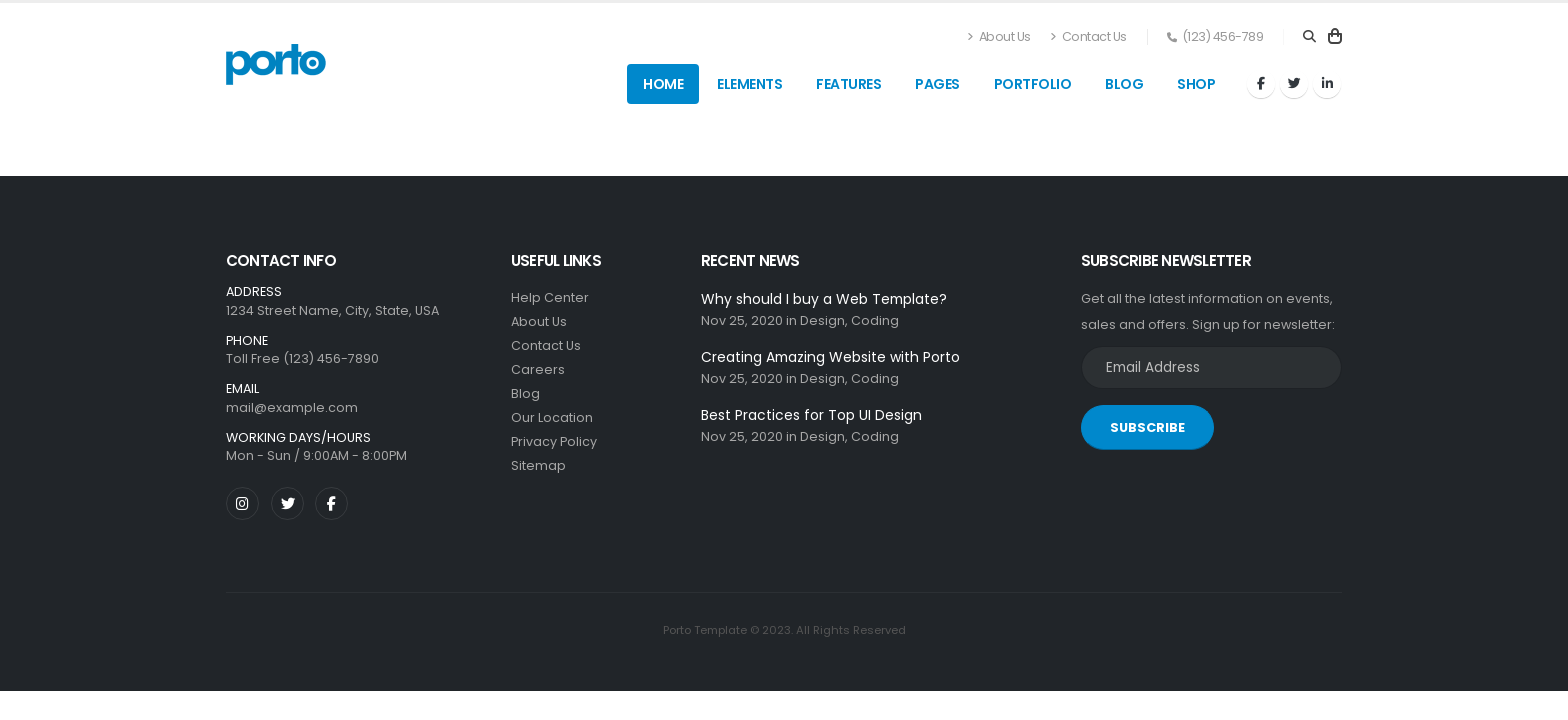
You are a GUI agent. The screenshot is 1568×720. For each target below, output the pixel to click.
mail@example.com (292, 407)
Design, (824, 320)
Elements (749, 84)
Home (663, 84)
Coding (875, 320)
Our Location (552, 417)
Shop (1196, 84)
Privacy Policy (554, 441)
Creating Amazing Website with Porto (830, 357)
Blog (1124, 84)
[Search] (1309, 37)
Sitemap (538, 465)
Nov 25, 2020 (742, 320)
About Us (999, 36)
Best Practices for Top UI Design (811, 415)
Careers (538, 369)
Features (848, 84)
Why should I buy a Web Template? (824, 299)
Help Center (550, 297)
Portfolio (1033, 84)
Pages (937, 84)
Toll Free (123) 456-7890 (302, 358)
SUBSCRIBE (1147, 427)
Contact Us (1088, 36)
